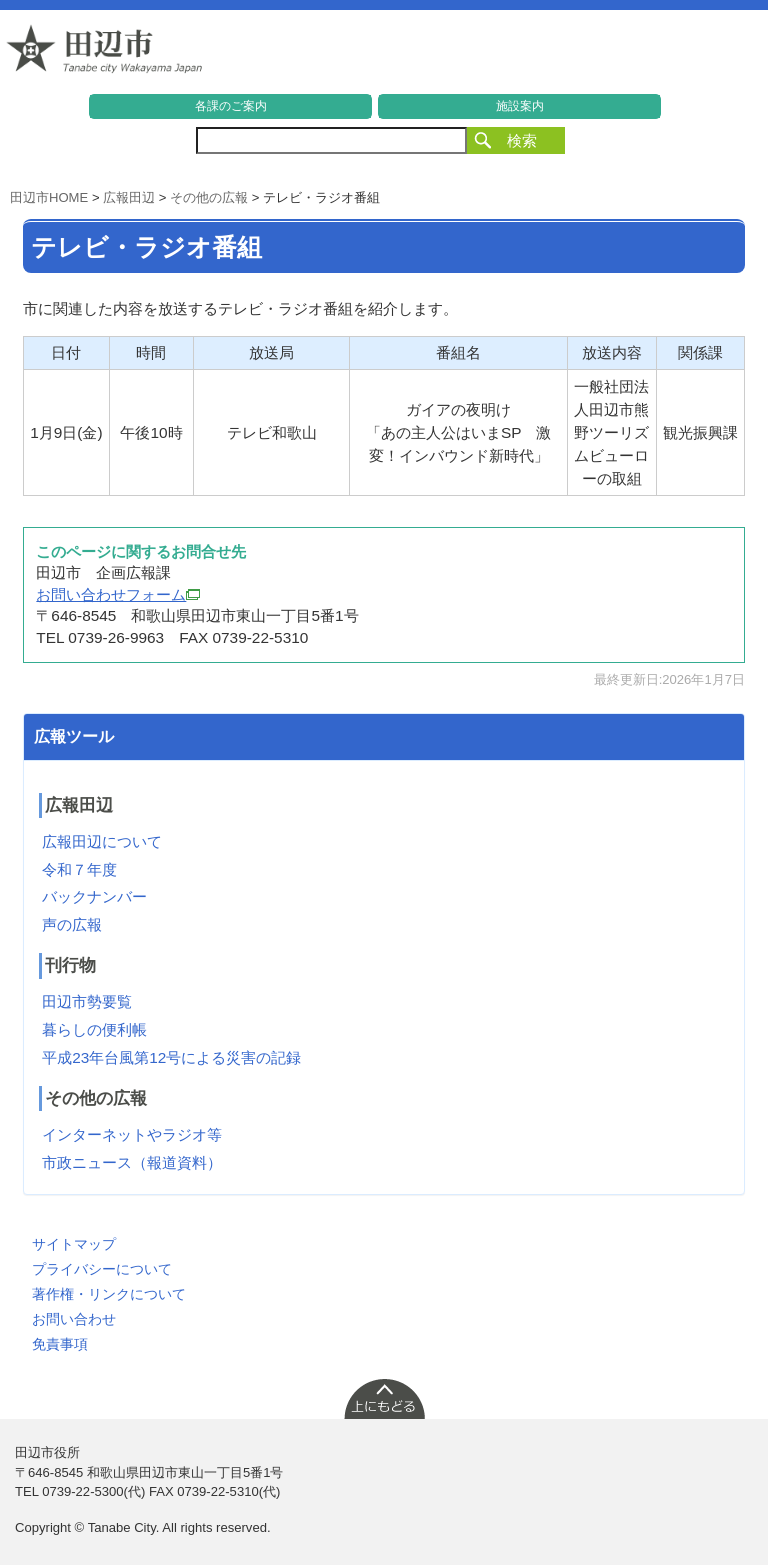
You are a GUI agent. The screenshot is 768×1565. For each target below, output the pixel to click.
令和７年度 (79, 869)
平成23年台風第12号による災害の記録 (171, 1057)
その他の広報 (209, 197)
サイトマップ (74, 1244)
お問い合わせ (74, 1319)
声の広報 (72, 924)
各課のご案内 (231, 106)
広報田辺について (102, 841)
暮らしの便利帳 (94, 1029)
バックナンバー (94, 896)
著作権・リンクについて (109, 1294)
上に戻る (384, 1398)
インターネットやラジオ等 (132, 1134)
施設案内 (520, 106)
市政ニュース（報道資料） (132, 1162)
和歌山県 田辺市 (105, 54)
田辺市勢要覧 (87, 1001)
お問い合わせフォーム (118, 594)
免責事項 (60, 1344)
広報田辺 (129, 197)
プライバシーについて (102, 1269)
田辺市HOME (49, 197)
